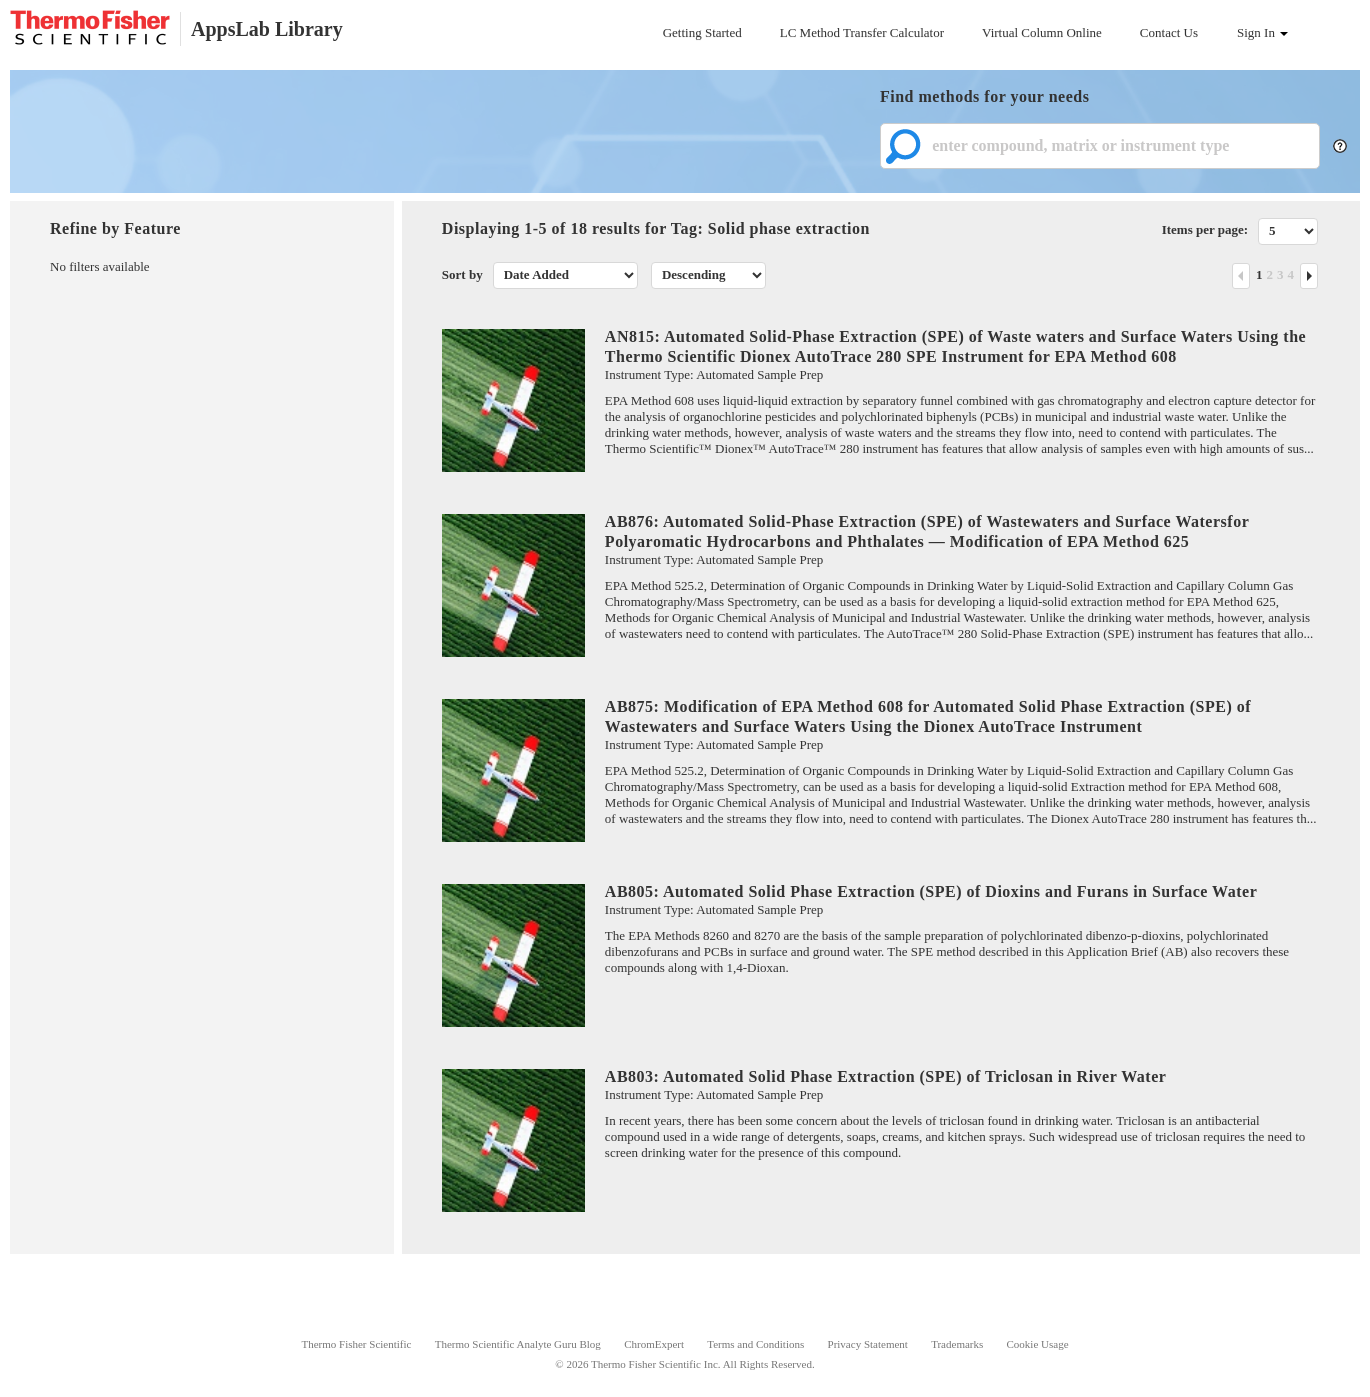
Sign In (1262, 32)
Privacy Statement (868, 1344)
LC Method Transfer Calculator (862, 32)
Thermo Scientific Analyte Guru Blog (518, 1344)
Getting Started (702, 32)
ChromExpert (654, 1344)
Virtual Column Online (1042, 32)
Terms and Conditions (755, 1344)
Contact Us (1169, 32)
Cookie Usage (1038, 1344)
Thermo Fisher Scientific (356, 1344)
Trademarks (957, 1344)
